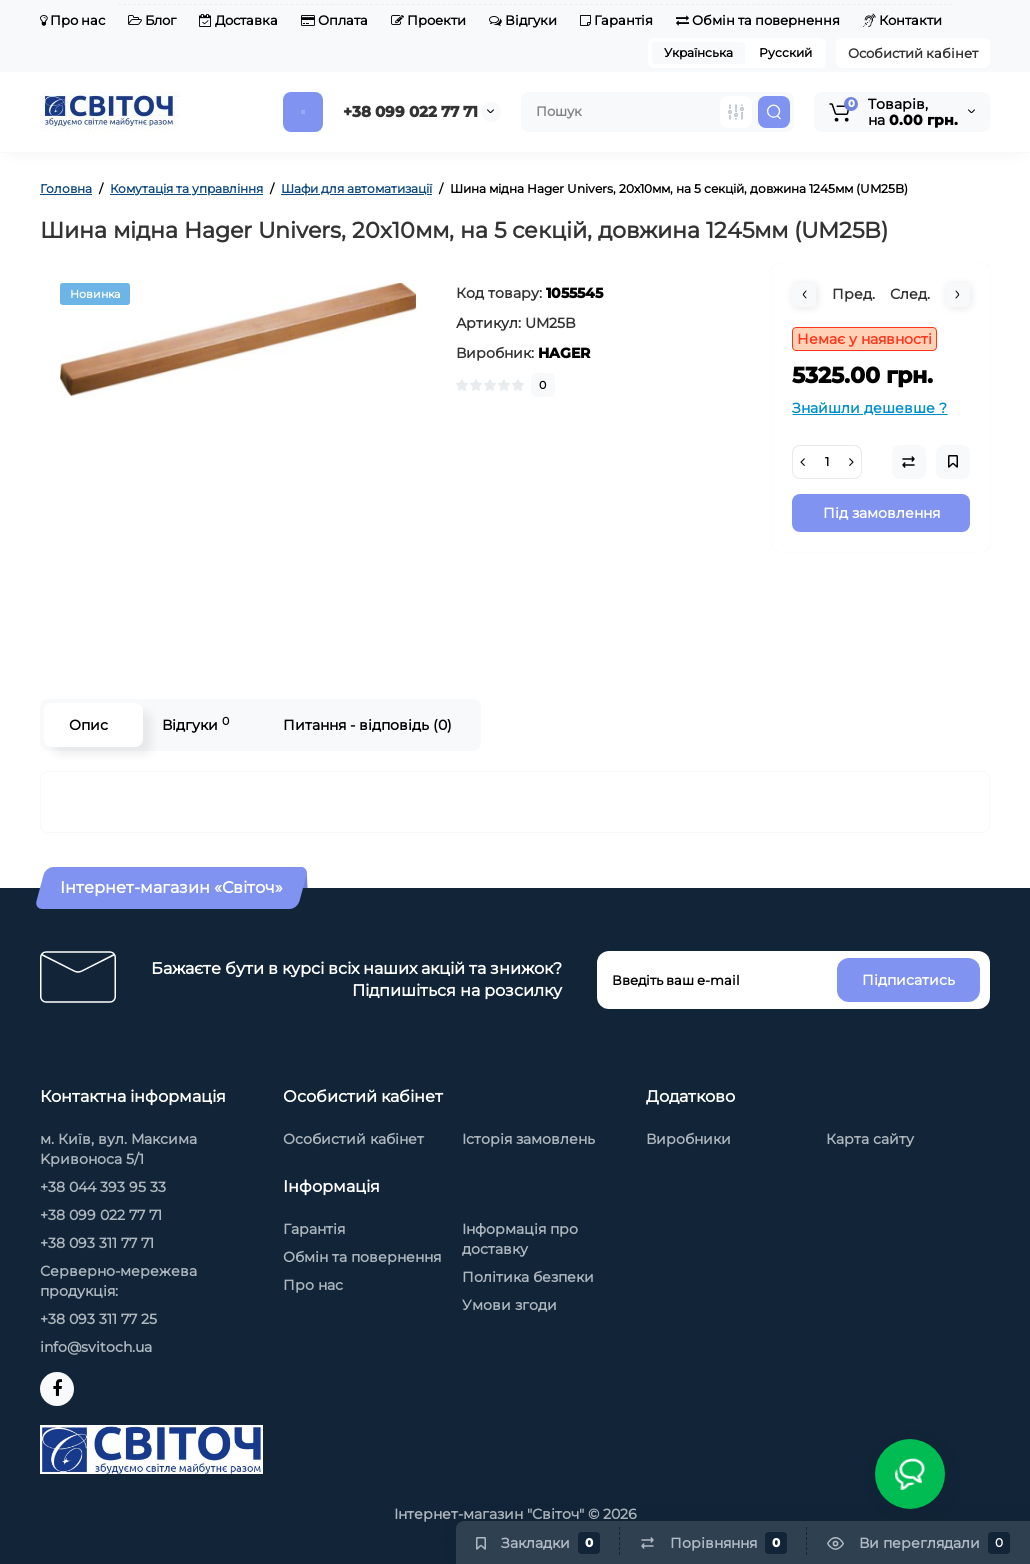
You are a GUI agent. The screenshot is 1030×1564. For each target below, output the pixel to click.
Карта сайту (870, 1139)
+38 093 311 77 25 (98, 1319)
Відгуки (523, 20)
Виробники (688, 1139)
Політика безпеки (528, 1277)
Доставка (238, 20)
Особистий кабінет (913, 53)
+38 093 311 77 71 (97, 1243)
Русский (785, 52)
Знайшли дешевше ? (869, 408)
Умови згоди (509, 1305)
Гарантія (616, 20)
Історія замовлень (528, 1139)
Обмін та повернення (758, 20)
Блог (152, 20)
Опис (88, 725)
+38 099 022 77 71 (410, 111)
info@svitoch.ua (96, 1347)
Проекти (428, 20)
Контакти (902, 20)
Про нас (72, 20)
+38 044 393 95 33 (103, 1187)
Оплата (334, 20)
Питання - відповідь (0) (367, 725)
